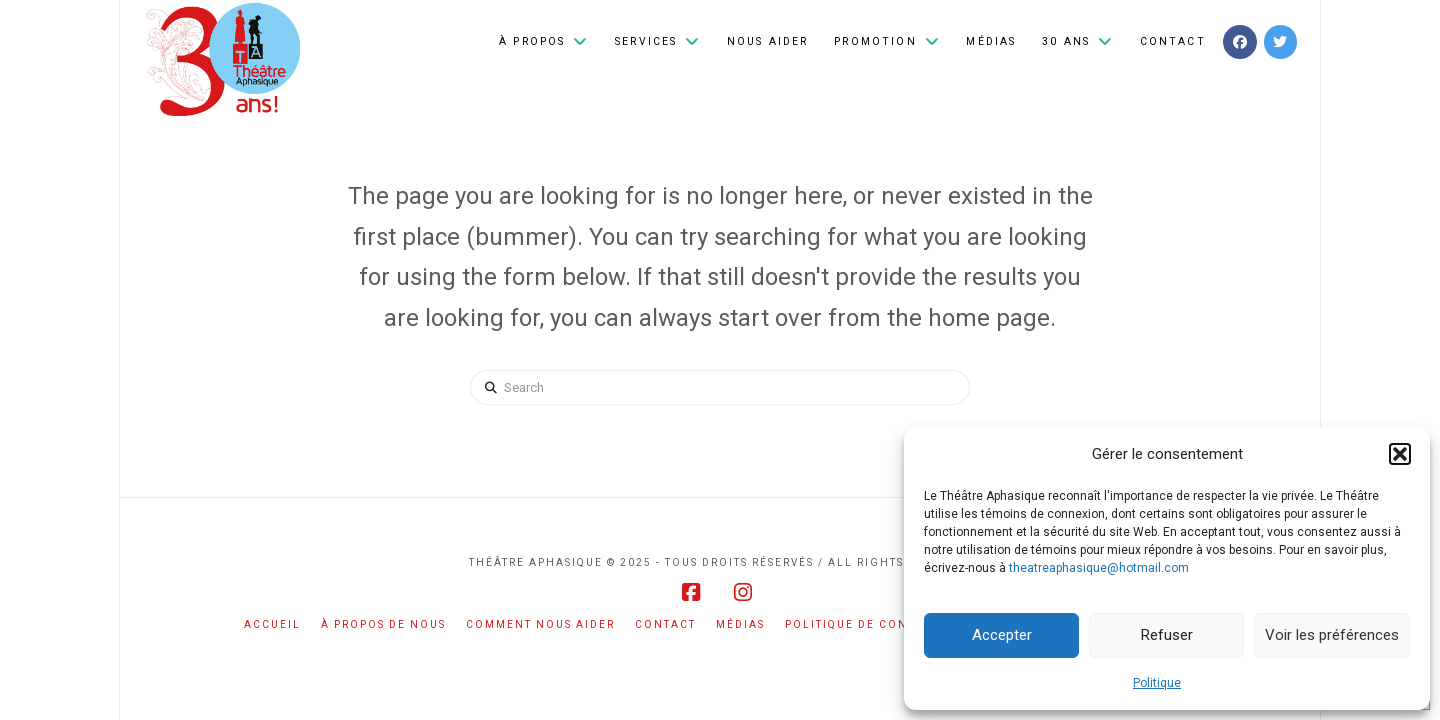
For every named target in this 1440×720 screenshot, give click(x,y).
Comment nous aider (540, 624)
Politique (1157, 683)
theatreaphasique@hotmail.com (1099, 568)
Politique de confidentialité (891, 624)
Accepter (1002, 635)
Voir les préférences (1332, 635)
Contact (665, 624)
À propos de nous (383, 624)
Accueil (272, 624)
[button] (1400, 454)
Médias (740, 624)
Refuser (1167, 635)
